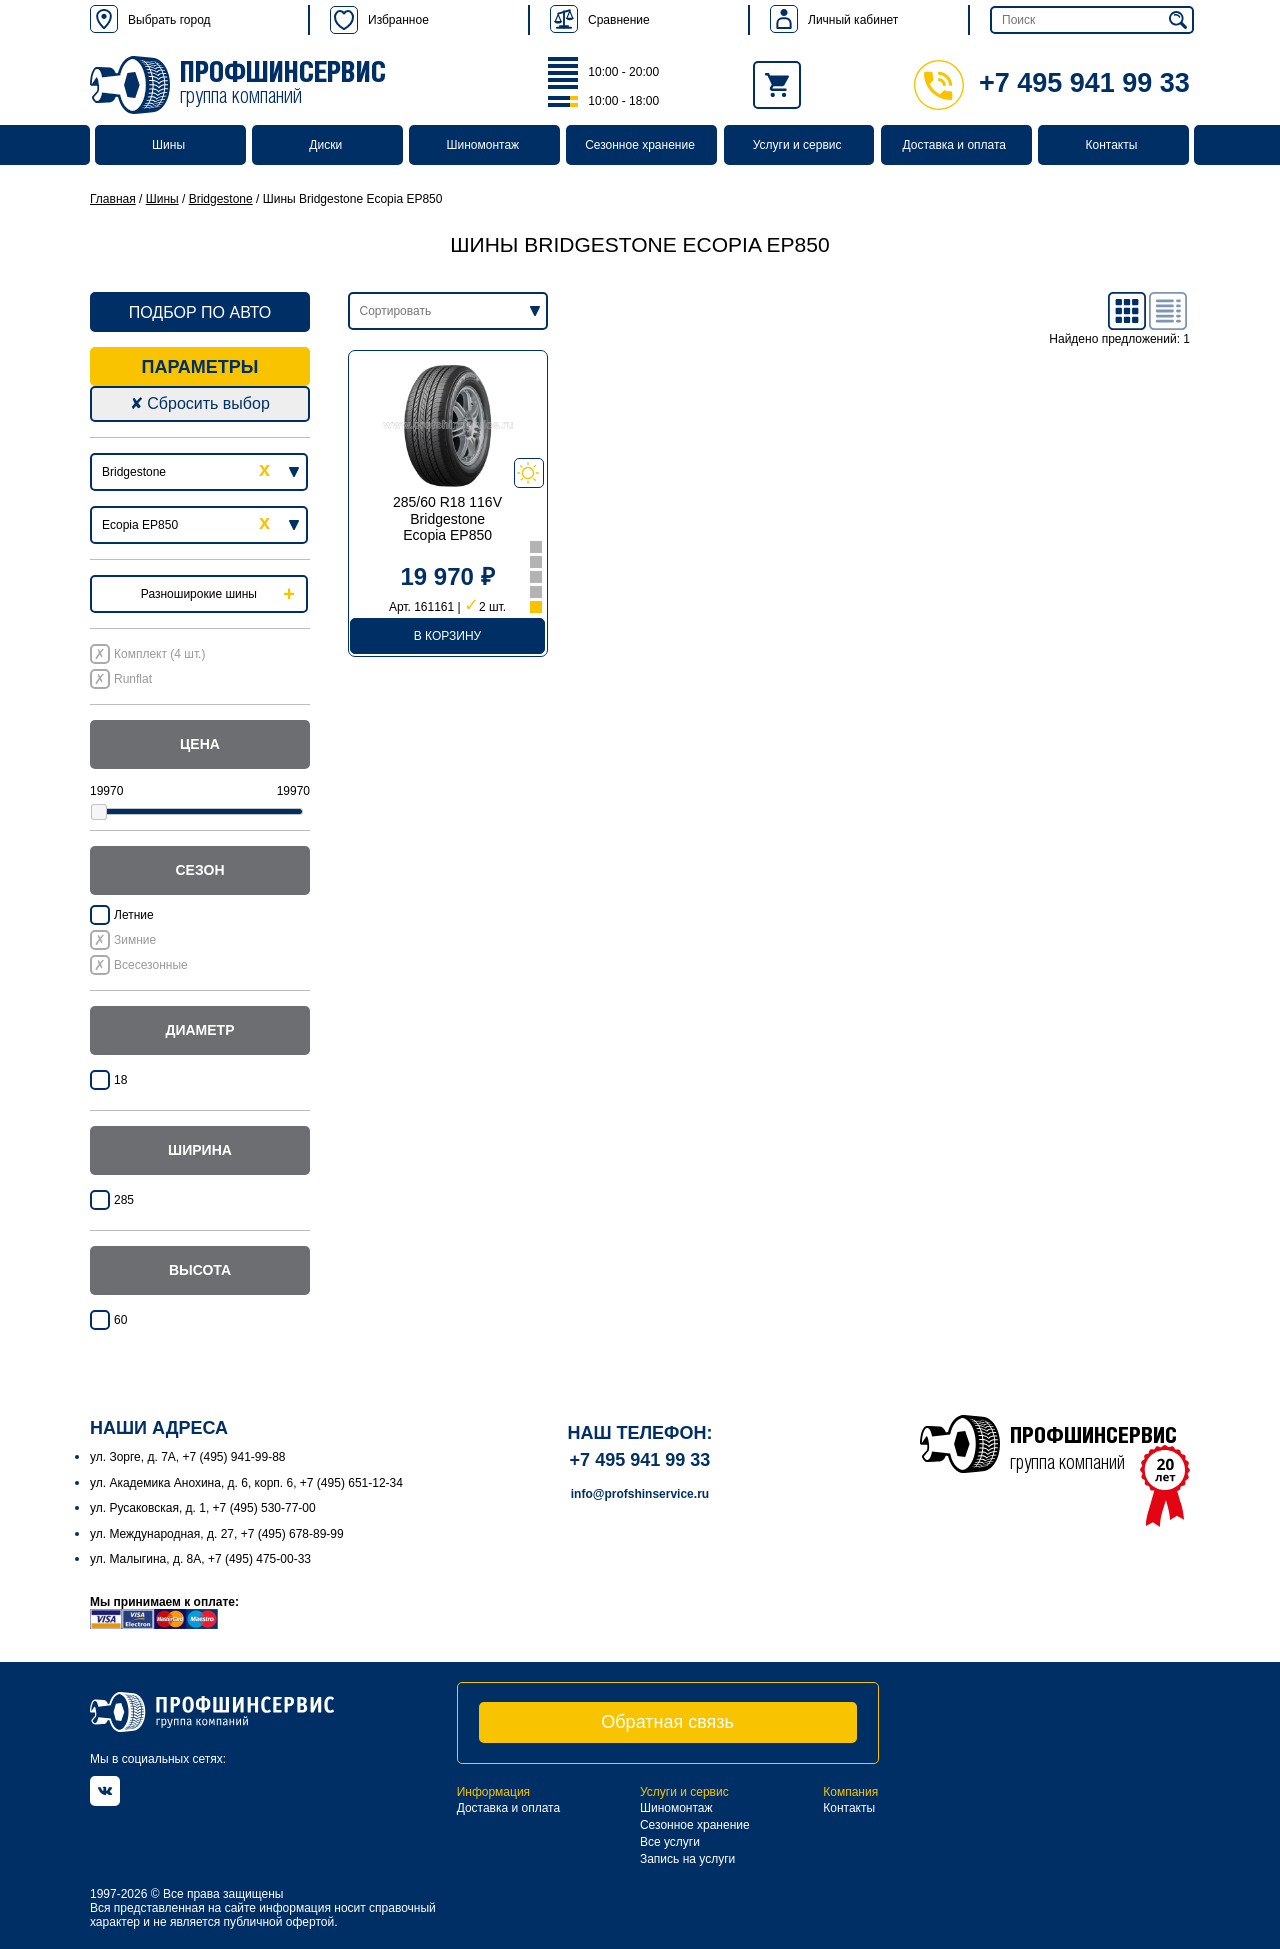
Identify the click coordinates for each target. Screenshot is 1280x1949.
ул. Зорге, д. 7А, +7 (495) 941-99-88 (188, 1457)
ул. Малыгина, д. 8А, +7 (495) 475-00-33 (200, 1559)
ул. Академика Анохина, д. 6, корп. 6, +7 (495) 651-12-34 (246, 1483)
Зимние (135, 940)
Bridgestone (221, 199)
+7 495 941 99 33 (1052, 83)
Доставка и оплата (955, 145)
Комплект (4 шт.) (159, 654)
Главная (113, 199)
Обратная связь (667, 1722)
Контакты (1111, 145)
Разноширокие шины (199, 594)
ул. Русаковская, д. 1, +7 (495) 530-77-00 (203, 1508)
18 (120, 1080)
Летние (134, 915)
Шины (168, 145)
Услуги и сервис (797, 145)
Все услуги (670, 1842)
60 (120, 1320)
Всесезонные (151, 965)
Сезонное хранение (640, 145)
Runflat (133, 679)
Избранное (379, 20)
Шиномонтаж (483, 145)
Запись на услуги (687, 1859)
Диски (325, 145)
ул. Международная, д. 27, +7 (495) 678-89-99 (217, 1534)
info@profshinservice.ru (640, 1494)
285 (124, 1200)
